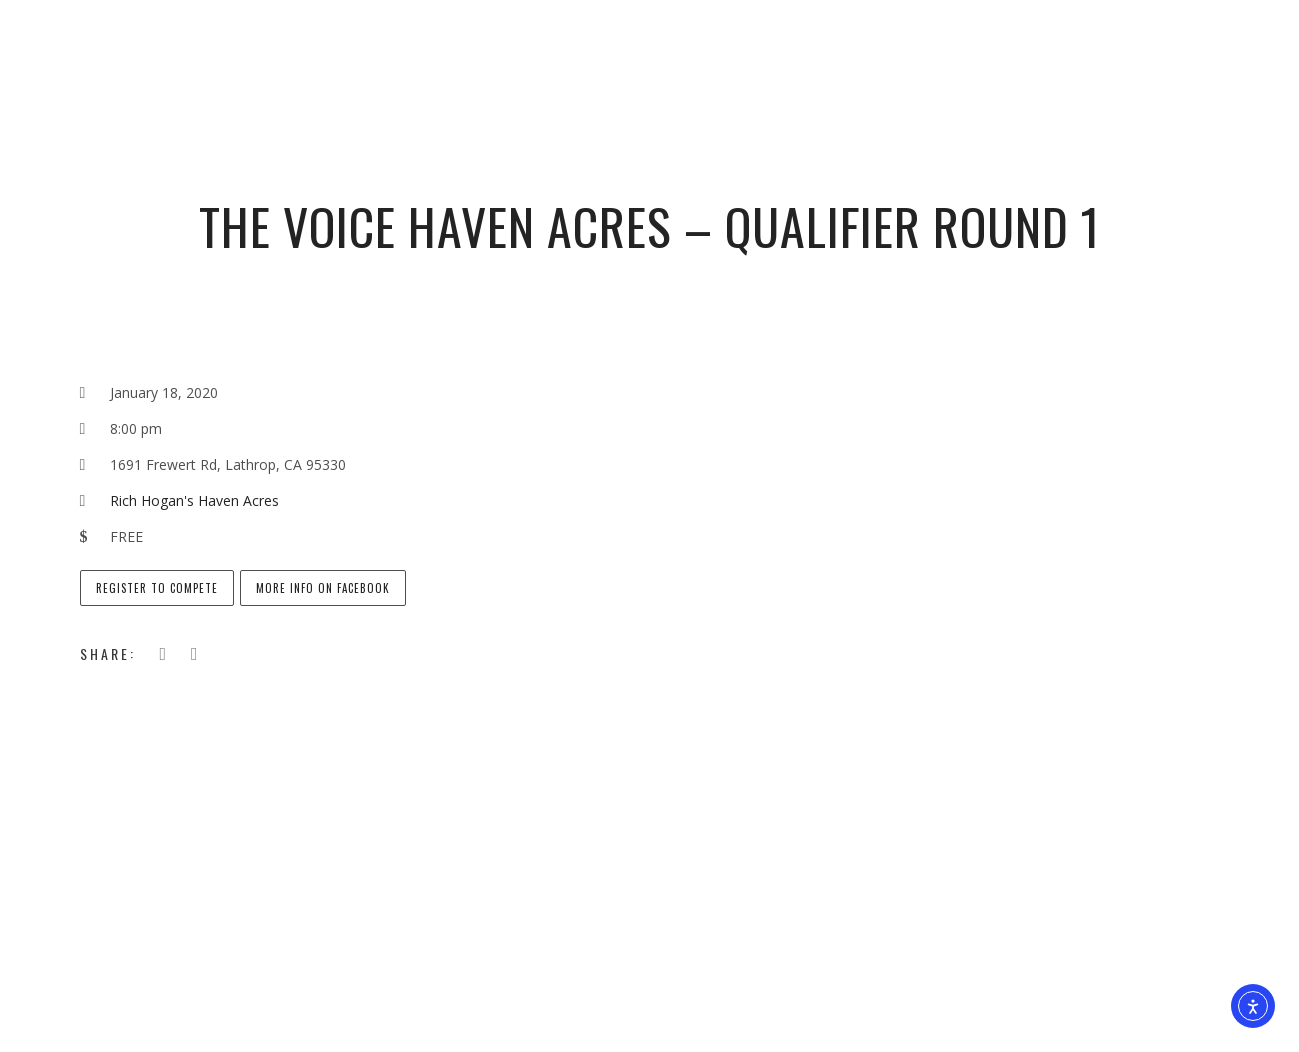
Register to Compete (157, 588)
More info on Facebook (323, 588)
